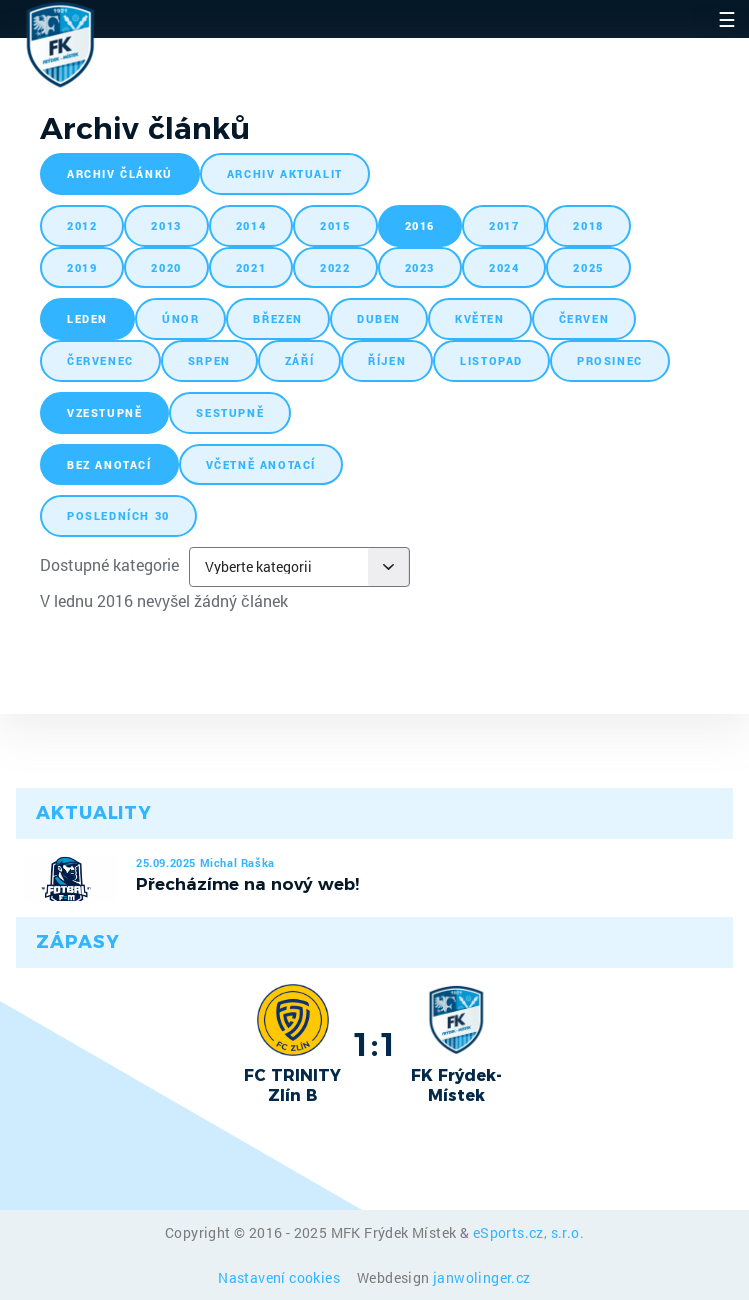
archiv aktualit (285, 173)
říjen (387, 360)
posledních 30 (118, 515)
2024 (504, 267)
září (299, 360)
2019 (82, 267)
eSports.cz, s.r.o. (528, 1232)
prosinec (610, 360)
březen (278, 318)
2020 (166, 267)
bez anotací (109, 464)
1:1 (374, 1044)
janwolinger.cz (482, 1277)
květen (480, 318)
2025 (588, 267)
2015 (335, 225)
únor (180, 318)
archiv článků (120, 173)
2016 (420, 225)
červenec (100, 360)
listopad (491, 360)
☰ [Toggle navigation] (727, 19)
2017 (504, 225)
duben (379, 318)
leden (87, 318)
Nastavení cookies (280, 1277)
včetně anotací (261, 464)
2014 (251, 225)
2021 (251, 267)
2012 (82, 225)
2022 (335, 267)
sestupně (230, 412)
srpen (209, 360)
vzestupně (104, 412)
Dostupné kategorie (109, 564)
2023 (420, 267)
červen (584, 318)
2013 (166, 225)
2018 (588, 225)
